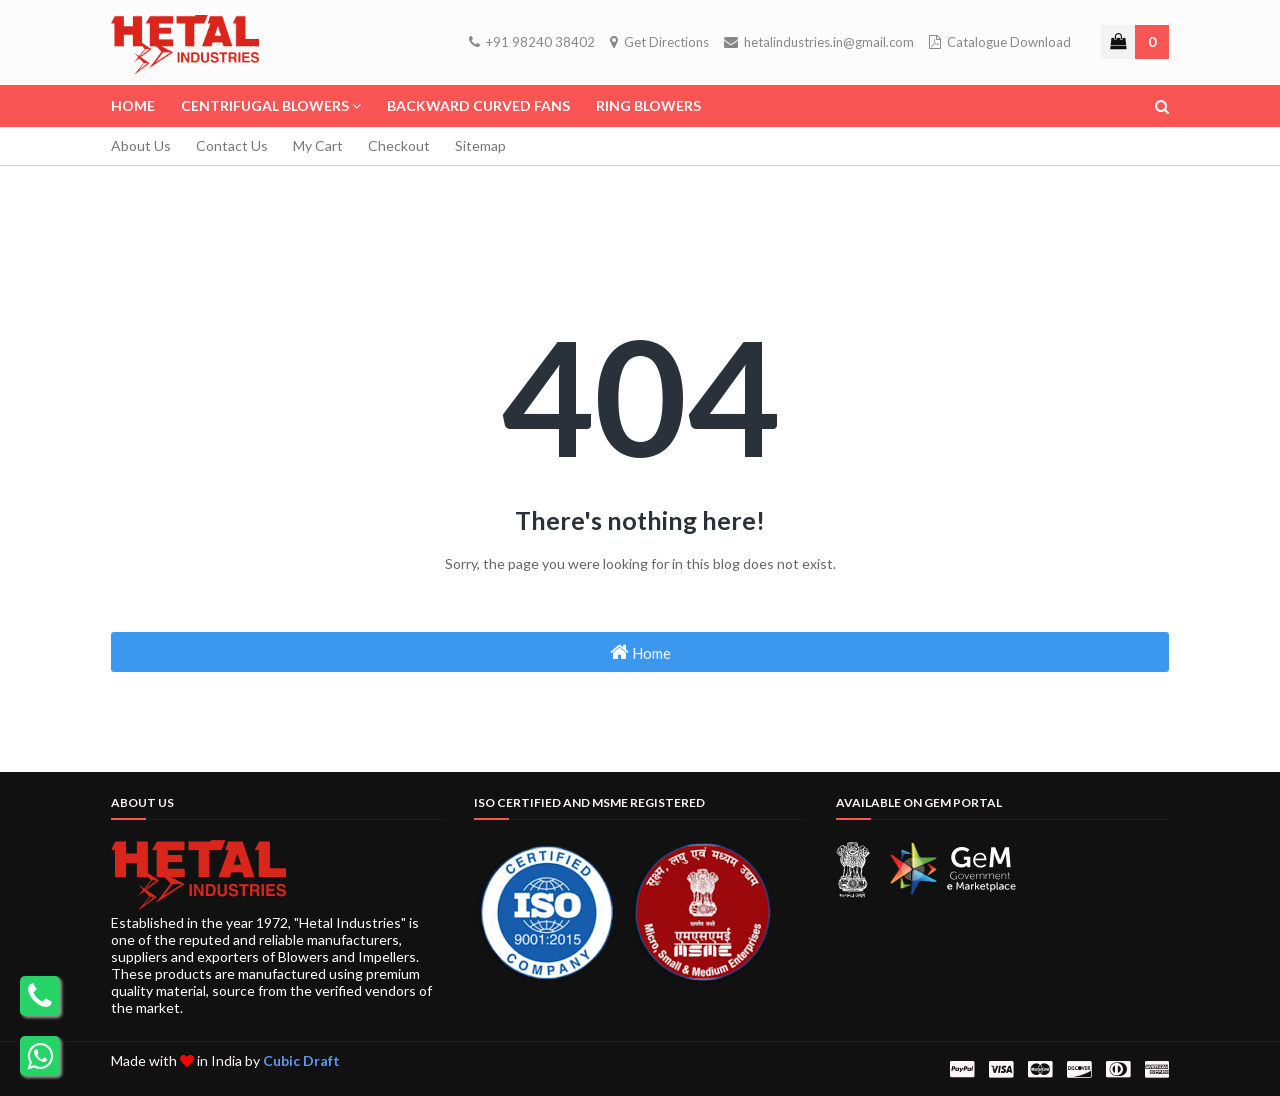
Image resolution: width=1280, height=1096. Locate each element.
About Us (141, 145)
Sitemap (480, 145)
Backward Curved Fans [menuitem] (478, 105)
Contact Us (232, 145)
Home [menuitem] (133, 105)
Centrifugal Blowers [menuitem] (265, 105)
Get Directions (659, 42)
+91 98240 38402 (532, 42)
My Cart (318, 145)
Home (640, 652)
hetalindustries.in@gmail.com (819, 42)
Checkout (399, 145)
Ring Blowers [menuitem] (648, 105)
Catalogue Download (1000, 42)
